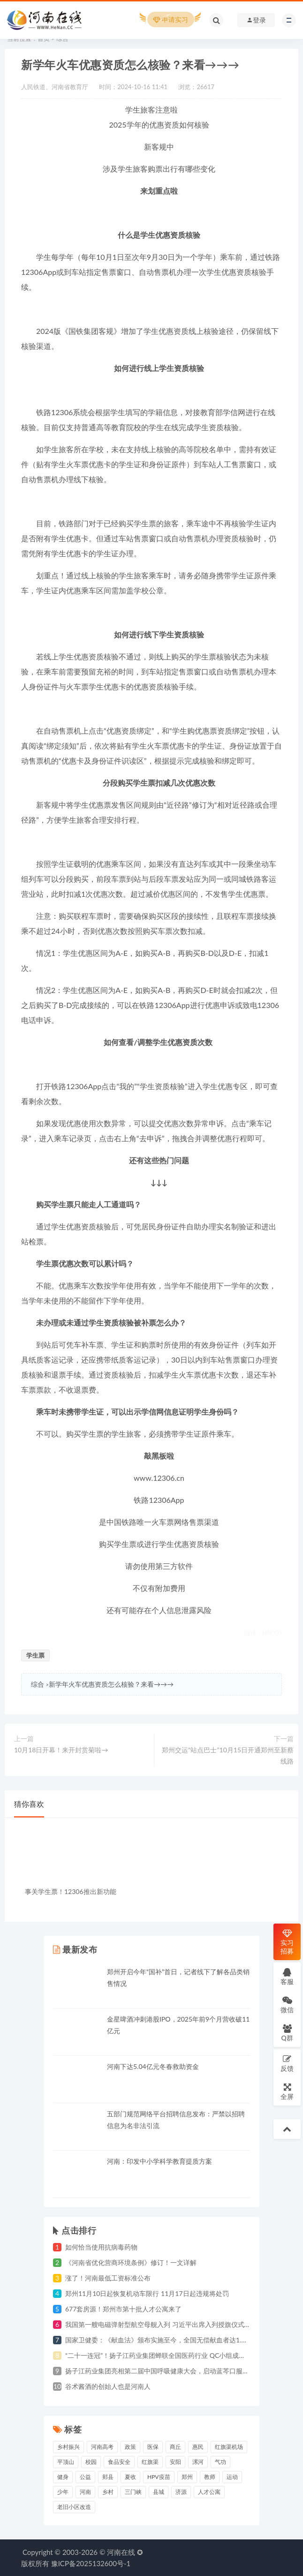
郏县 (108, 2476)
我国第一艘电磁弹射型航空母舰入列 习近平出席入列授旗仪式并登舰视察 (171, 2324)
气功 (220, 2461)
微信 (287, 2004)
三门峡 (133, 2491)
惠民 (198, 2446)
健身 (62, 2476)
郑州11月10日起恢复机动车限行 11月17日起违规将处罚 (147, 2293)
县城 (158, 2491)
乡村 (108, 2491)
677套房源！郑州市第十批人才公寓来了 (123, 2309)
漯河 (198, 2461)
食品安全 (119, 2461)
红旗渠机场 (229, 2446)
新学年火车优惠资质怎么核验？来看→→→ (111, 1684)
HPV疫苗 (158, 2476)
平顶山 (65, 2461)
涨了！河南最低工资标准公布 (108, 2278)
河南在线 (121, 2552)
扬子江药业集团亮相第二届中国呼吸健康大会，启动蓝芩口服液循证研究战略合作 (183, 2371)
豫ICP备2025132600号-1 (91, 2563)
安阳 (175, 2461)
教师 (209, 2476)
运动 (232, 2476)
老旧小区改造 (74, 2506)
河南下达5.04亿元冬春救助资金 (153, 2066)
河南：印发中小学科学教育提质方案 (159, 2161)
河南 (85, 2491)
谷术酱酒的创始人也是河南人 (108, 2386)
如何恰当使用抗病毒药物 (101, 2247)
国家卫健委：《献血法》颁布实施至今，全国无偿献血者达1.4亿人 (161, 2340)
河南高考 (102, 2446)
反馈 (287, 2063)
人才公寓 (209, 2491)
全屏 (287, 2091)
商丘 (175, 2446)
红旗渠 (150, 2461)
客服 (287, 1976)
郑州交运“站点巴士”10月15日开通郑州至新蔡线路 (228, 1755)
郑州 (187, 2476)
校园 (91, 2461)
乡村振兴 (68, 2446)
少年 (62, 2491)
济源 (181, 2491)
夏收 (130, 2476)
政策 (130, 2446)
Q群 (287, 2032)
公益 (85, 2476)
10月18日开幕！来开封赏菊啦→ (61, 1750)
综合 (37, 1684)
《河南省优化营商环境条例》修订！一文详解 (131, 2262)
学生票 (35, 1655)
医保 (153, 2446)
